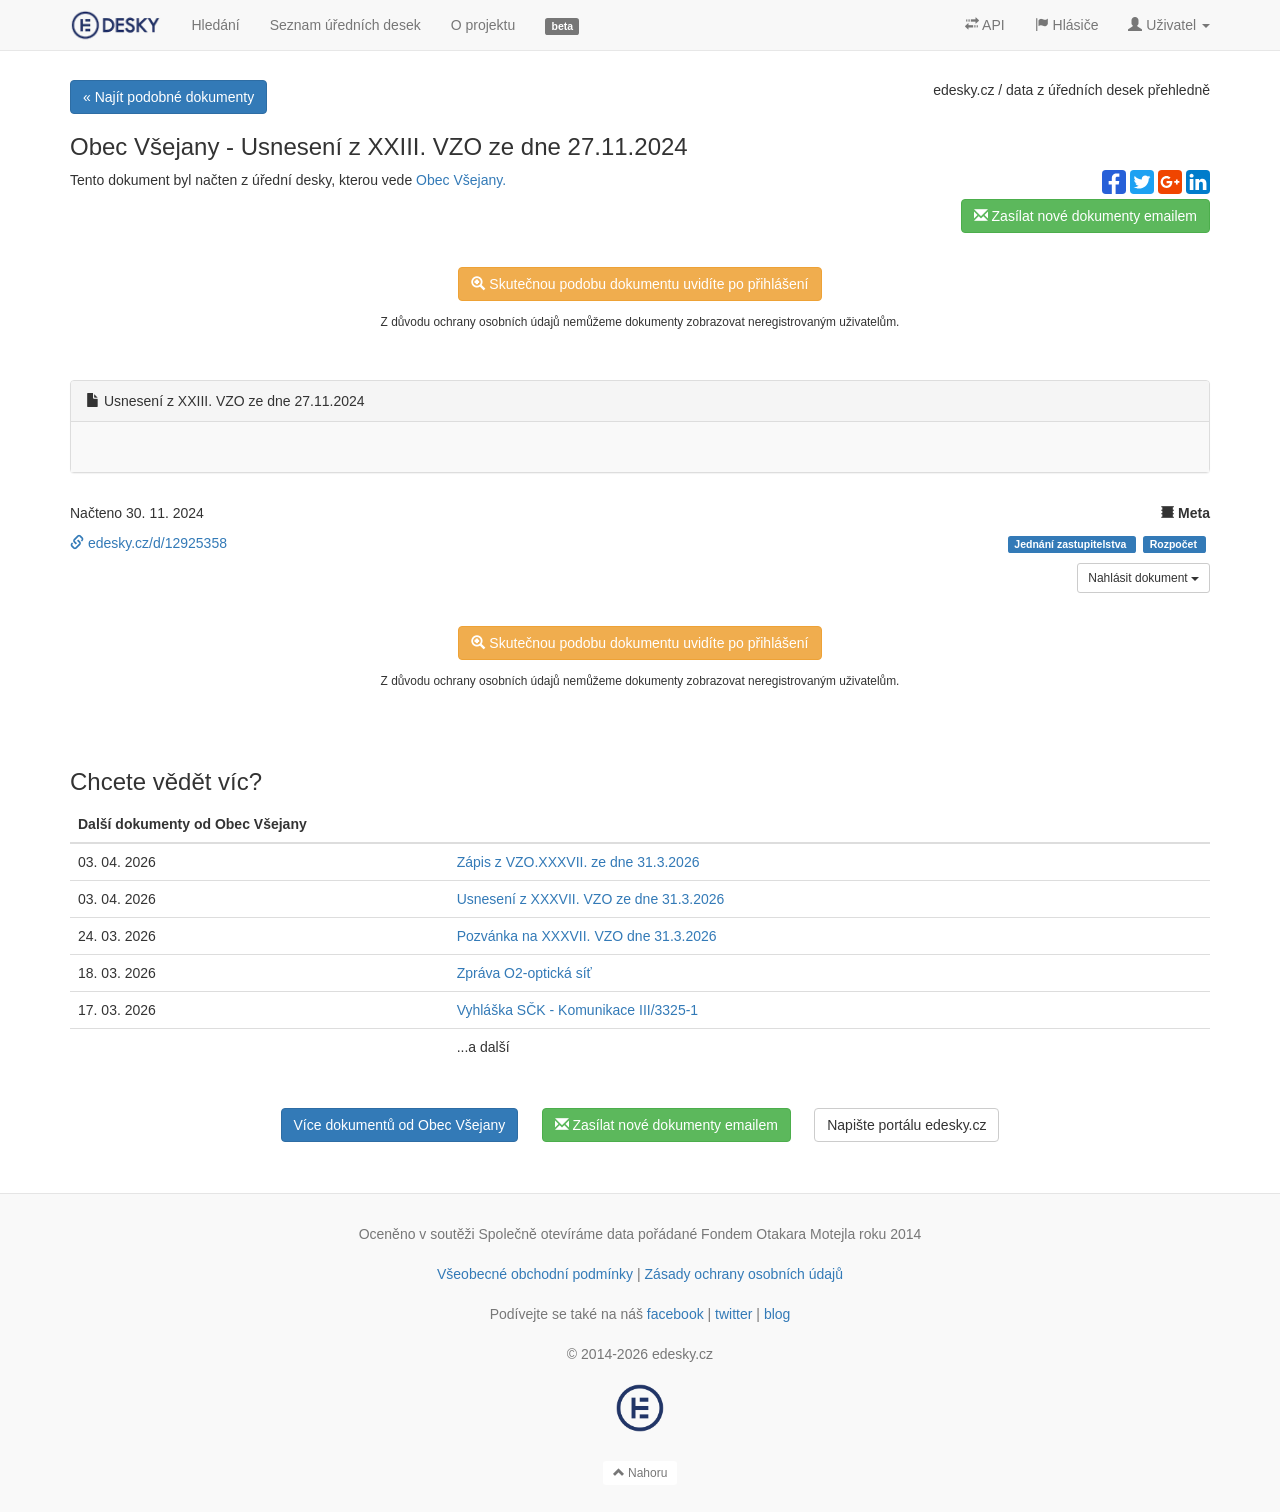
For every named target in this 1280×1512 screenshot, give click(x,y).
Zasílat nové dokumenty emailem (1085, 216)
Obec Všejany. (461, 180)
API (985, 25)
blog (777, 1314)
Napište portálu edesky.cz (906, 1125)
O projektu (483, 25)
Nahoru (640, 1473)
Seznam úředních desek (345, 25)
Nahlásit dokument (1143, 578)
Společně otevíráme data (557, 1234)
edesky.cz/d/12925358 (148, 543)
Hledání (215, 25)
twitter (733, 1314)
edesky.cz (963, 90)
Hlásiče (1067, 25)
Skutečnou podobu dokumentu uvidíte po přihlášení (639, 284)
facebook (675, 1314)
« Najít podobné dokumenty (168, 97)
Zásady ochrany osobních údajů (744, 1274)
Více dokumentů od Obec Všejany (400, 1125)
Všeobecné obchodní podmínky (535, 1274)
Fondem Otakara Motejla (778, 1234)
